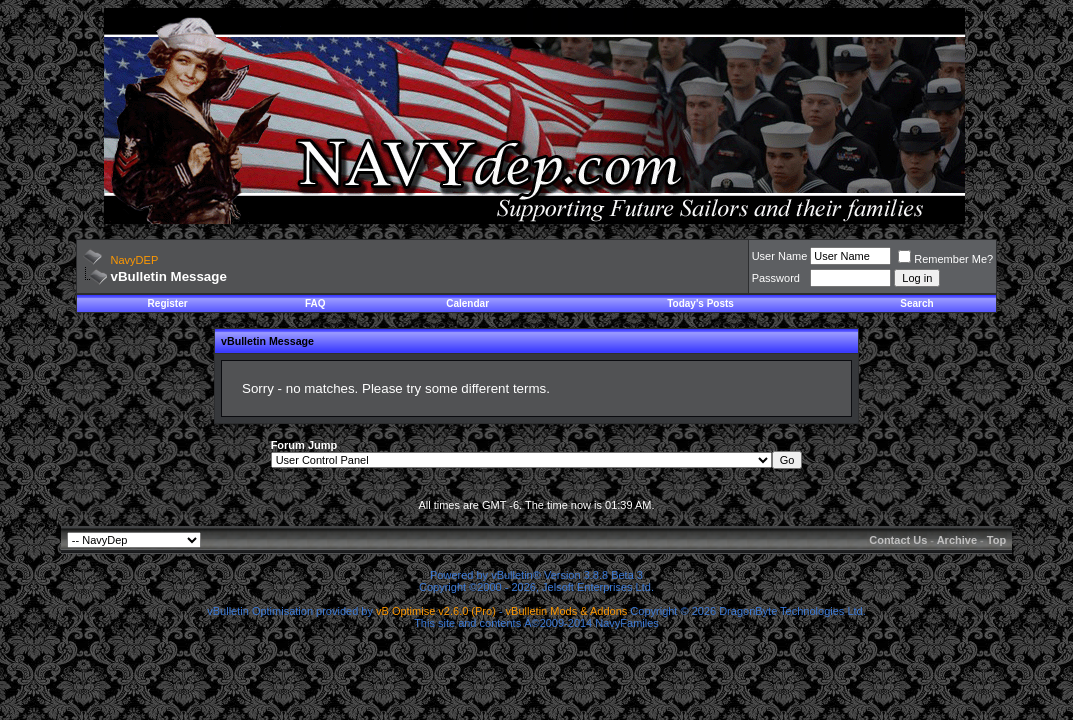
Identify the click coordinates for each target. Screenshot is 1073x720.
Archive (957, 540)
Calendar (467, 303)
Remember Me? (945, 259)
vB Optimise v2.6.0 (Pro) (436, 611)
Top (996, 540)
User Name (780, 256)
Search (916, 303)
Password (776, 278)
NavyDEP (135, 260)
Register (168, 303)
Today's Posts (700, 303)
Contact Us (898, 540)
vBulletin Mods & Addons (567, 611)
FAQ (315, 303)
